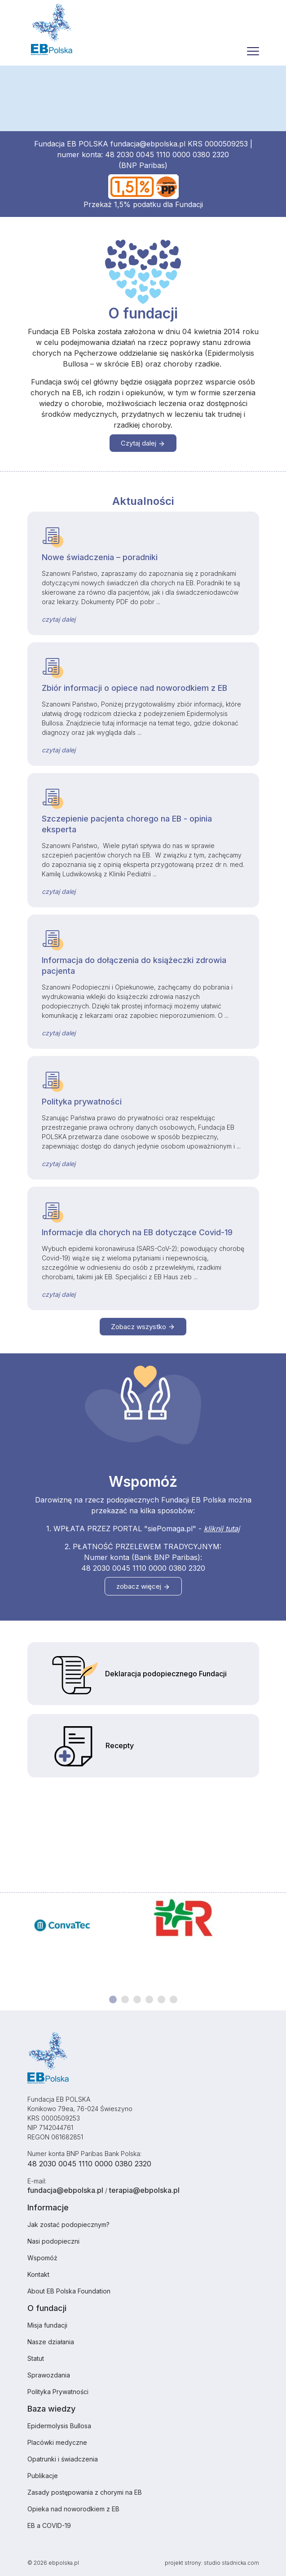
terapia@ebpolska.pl (144, 2190)
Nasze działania (50, 2342)
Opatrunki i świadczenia (62, 2459)
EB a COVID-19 (49, 2525)
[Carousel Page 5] (161, 1999)
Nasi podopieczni (53, 2241)
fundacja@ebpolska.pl (147, 143)
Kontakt (38, 2274)
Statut (35, 2358)
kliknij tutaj (222, 1528)
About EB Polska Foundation (68, 2291)
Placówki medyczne (57, 2442)
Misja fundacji (47, 2325)
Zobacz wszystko (143, 1326)
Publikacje (42, 2475)
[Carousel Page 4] (149, 1999)
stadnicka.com (240, 2562)
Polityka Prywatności (57, 2391)
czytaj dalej (58, 619)
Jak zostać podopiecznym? (68, 2224)
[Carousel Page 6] (173, 1999)
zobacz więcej (143, 1586)
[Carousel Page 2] (125, 1999)
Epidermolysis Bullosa (59, 2426)
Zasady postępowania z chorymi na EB (84, 2492)
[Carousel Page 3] (137, 1999)
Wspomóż (42, 2258)
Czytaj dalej (143, 443)
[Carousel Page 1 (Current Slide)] (113, 1999)
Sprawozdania (48, 2375)
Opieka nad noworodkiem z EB (73, 2509)
